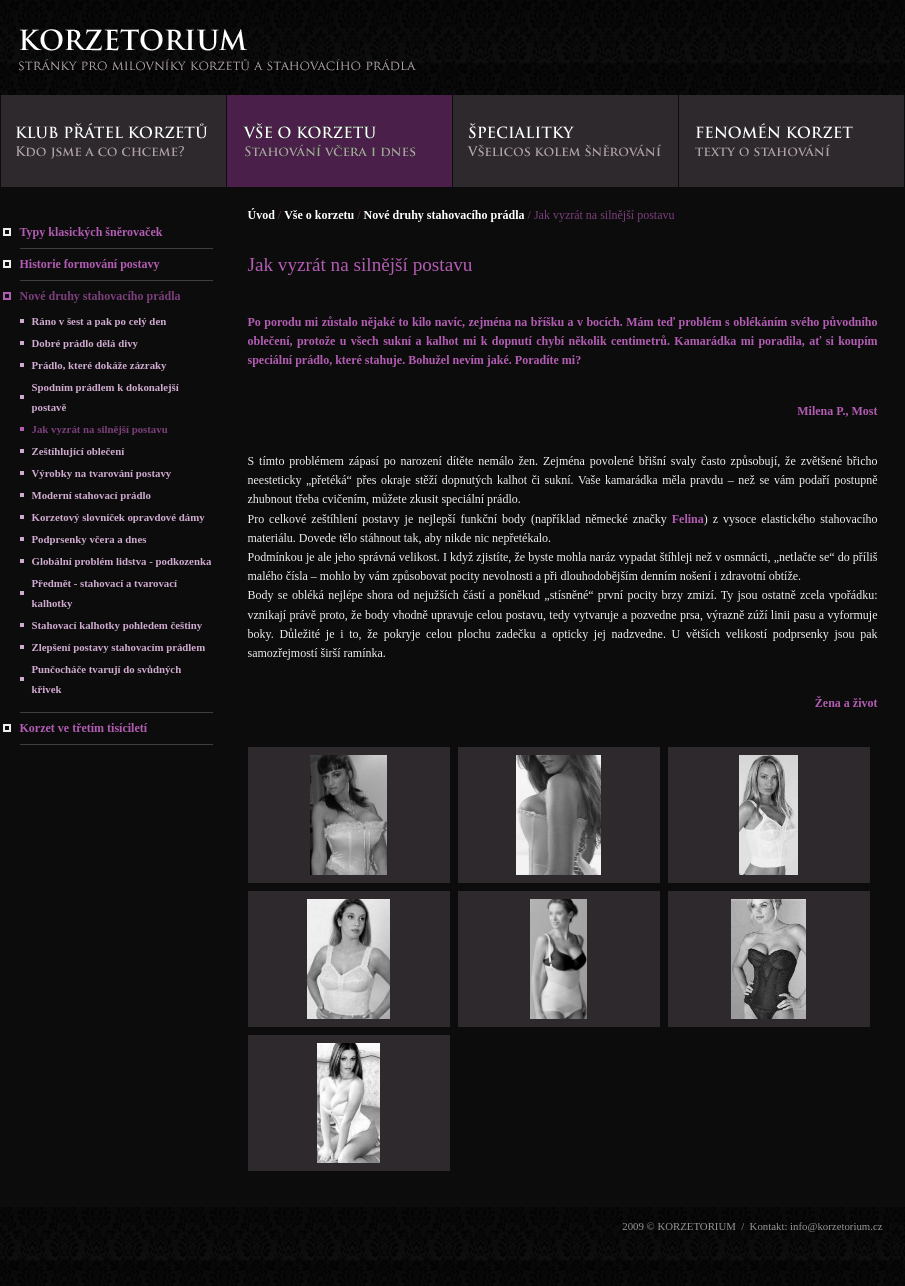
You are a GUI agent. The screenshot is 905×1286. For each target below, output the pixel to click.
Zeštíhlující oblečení (78, 451)
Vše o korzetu (319, 215)
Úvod (261, 215)
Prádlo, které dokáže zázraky (99, 365)
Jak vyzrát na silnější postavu (100, 429)
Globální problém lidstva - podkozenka (122, 561)
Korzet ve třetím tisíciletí (84, 728)
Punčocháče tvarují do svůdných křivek (107, 679)
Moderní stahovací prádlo (91, 495)
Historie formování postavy (90, 264)
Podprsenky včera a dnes (89, 539)
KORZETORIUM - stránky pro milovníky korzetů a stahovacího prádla (216, 55)
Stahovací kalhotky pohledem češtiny (117, 625)
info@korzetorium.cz (836, 1226)
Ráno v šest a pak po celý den (99, 321)
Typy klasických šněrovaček (91, 232)
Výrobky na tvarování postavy (102, 473)
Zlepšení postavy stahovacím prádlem (119, 647)
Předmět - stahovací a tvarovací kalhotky (105, 593)
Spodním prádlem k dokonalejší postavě (105, 397)
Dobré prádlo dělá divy (85, 343)
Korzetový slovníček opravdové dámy (118, 517)
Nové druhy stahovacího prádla (100, 296)
